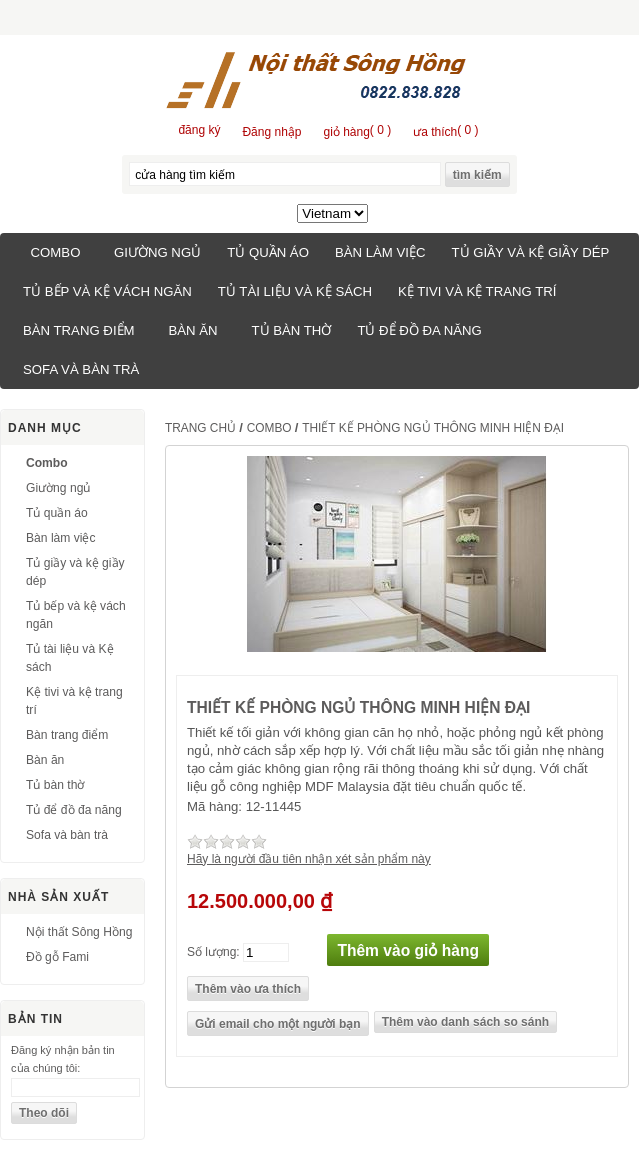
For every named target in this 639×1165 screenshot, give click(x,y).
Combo (56, 252)
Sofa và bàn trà (81, 369)
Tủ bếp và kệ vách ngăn (107, 291)
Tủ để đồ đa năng (419, 330)
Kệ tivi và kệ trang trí (477, 291)
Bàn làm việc (380, 252)
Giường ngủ (157, 252)
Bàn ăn (192, 330)
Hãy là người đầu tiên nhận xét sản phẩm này (309, 859)
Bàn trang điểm (79, 330)
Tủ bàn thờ (292, 330)
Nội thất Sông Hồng (79, 932)
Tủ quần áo (268, 252)
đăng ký (199, 130)
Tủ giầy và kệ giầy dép (530, 252)
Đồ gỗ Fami (57, 957)
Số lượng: (213, 951)
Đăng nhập (271, 132)
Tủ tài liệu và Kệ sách (295, 291)
